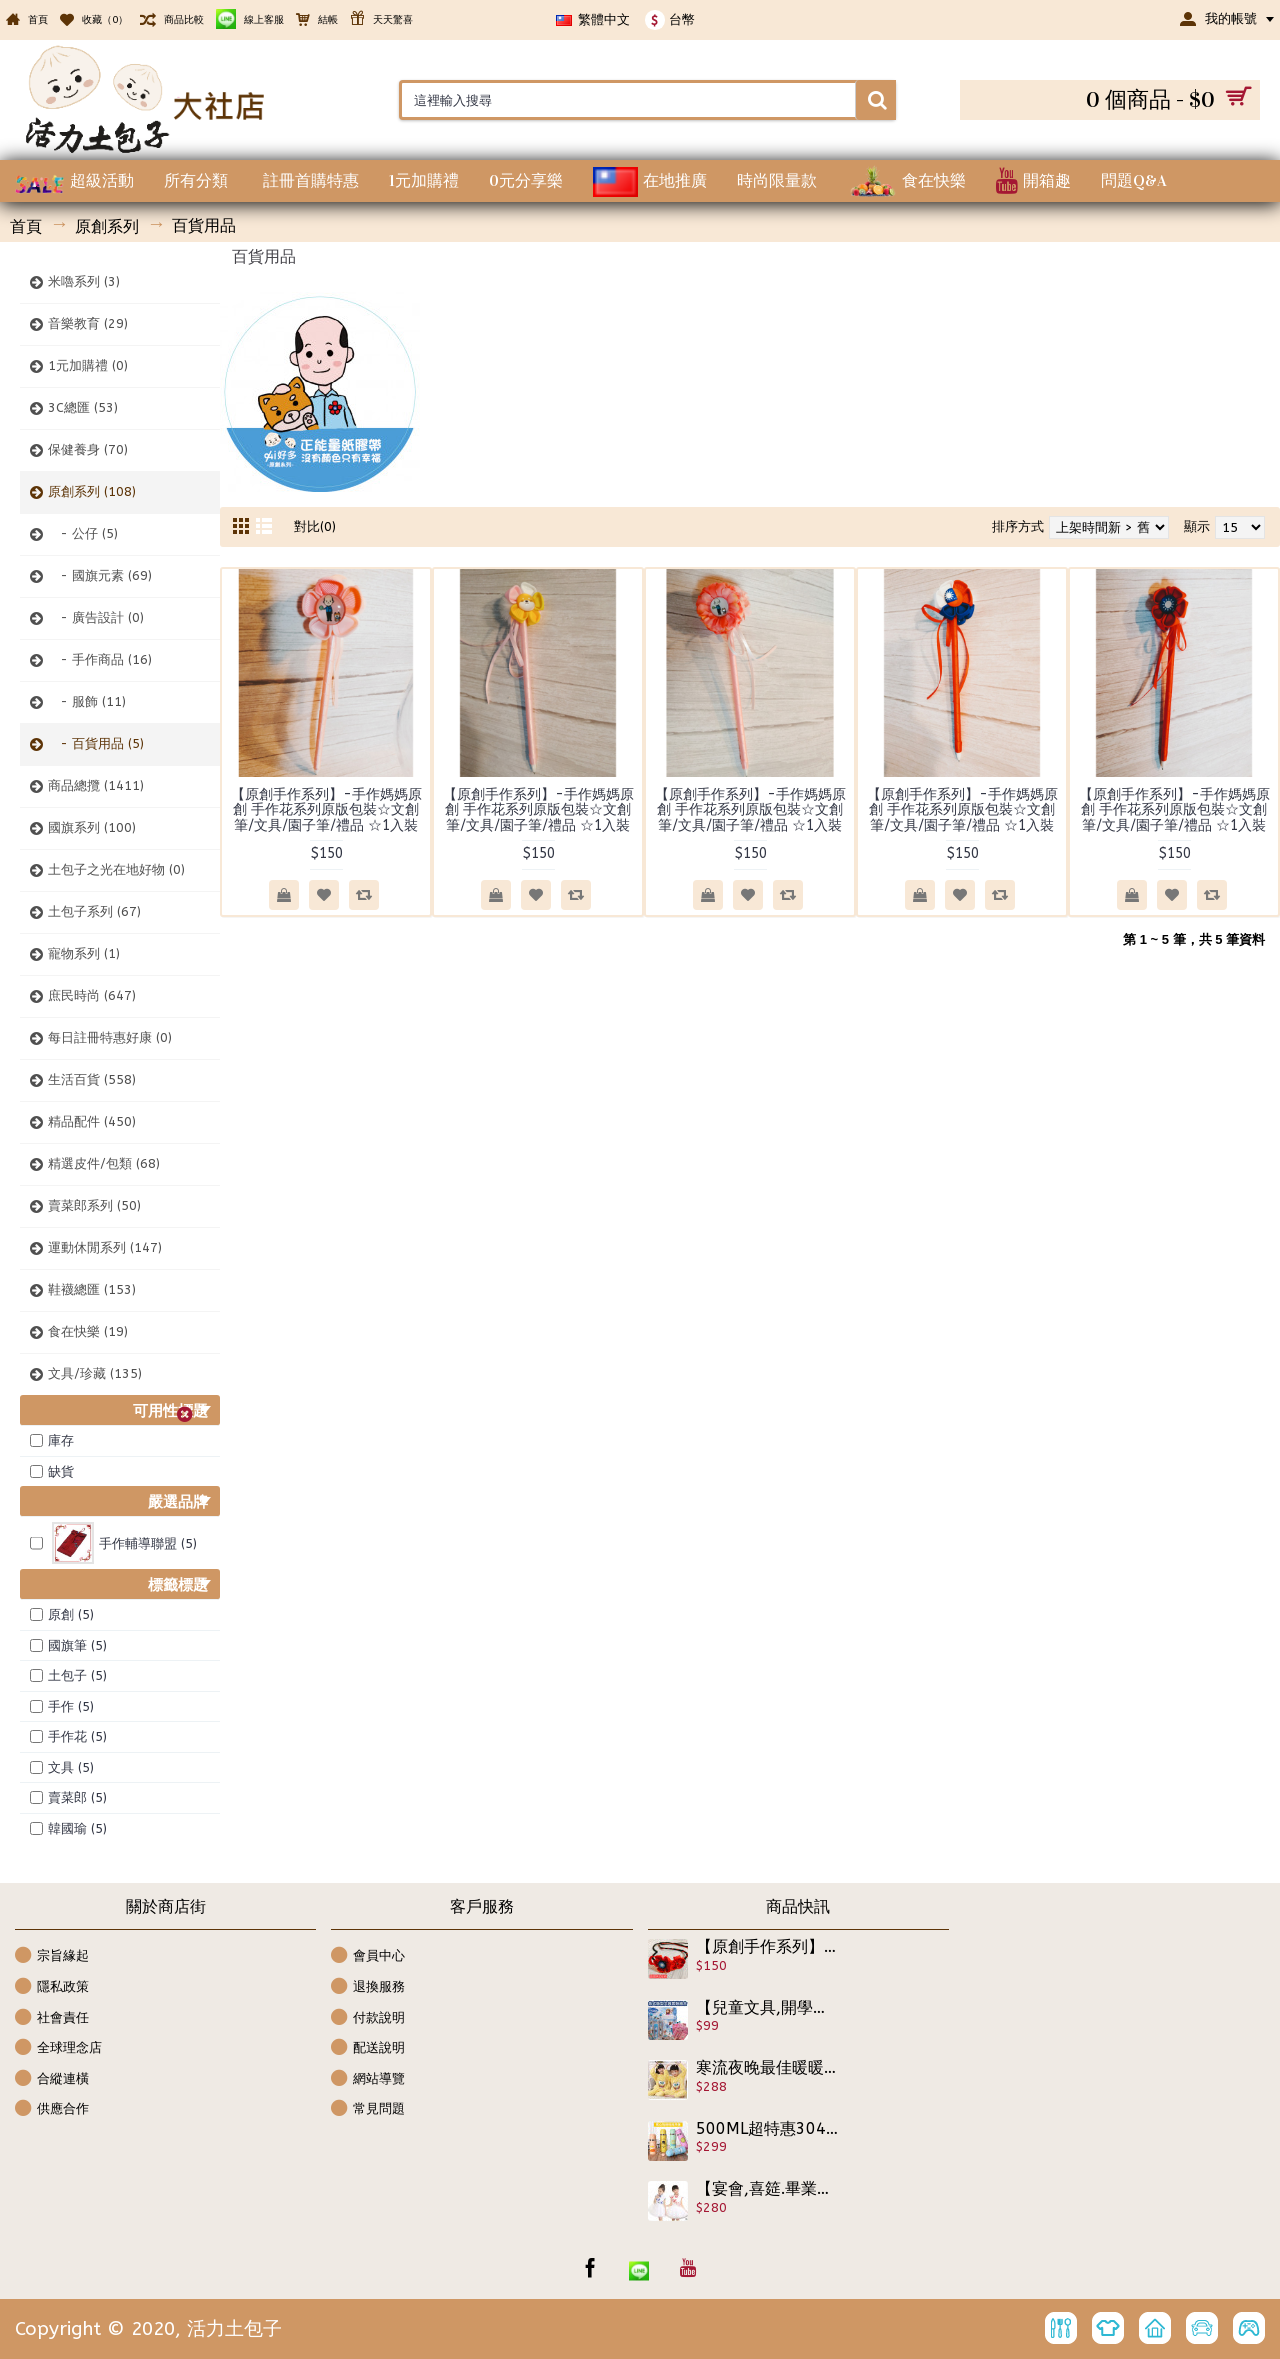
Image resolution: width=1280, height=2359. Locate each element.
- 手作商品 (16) (100, 659)
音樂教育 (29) (88, 323)
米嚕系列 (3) (84, 281)
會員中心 (368, 1956)
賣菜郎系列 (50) (94, 1205)
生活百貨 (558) (92, 1079)
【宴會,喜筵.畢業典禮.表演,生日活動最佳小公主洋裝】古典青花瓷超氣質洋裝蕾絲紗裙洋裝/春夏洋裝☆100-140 (767, 2189)
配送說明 (368, 2048)
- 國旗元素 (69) (100, 575)
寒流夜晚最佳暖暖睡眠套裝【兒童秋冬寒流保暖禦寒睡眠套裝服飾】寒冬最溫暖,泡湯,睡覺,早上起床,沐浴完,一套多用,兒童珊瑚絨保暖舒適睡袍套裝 (767, 2068)
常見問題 (368, 2109)
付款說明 (368, 2018)
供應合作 (52, 2109)
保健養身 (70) (88, 449)
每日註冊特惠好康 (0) (110, 1037)
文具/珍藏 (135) (95, 1373)
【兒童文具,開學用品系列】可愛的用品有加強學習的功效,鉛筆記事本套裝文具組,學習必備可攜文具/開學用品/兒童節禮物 (767, 2008)
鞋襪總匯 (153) (92, 1289)
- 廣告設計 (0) (96, 617)
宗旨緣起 (52, 1956)
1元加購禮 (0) (88, 365)
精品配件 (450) (92, 1121)
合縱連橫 (52, 2079)
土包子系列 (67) (94, 911)
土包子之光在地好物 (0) (116, 869)
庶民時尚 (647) (92, 995)
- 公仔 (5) (83, 533)
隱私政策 (52, 1987)
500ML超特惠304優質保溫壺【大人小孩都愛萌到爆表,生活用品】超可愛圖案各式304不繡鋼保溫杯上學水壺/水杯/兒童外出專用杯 (767, 2129)
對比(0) (315, 526)
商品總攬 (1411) (96, 785)
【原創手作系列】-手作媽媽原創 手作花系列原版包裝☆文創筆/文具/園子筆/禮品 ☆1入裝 (326, 810)
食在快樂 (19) (88, 1331)
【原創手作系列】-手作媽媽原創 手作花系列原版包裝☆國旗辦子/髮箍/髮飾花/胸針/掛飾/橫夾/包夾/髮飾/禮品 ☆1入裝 (767, 1947)
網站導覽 (368, 2079)
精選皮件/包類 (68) (104, 1163)
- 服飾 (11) (87, 701)
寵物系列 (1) (84, 953)
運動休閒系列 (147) (105, 1247)
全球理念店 (58, 2048)
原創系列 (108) (92, 491)
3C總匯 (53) (83, 407)
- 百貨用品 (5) (96, 743)
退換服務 (368, 1987)
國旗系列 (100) (92, 827)
